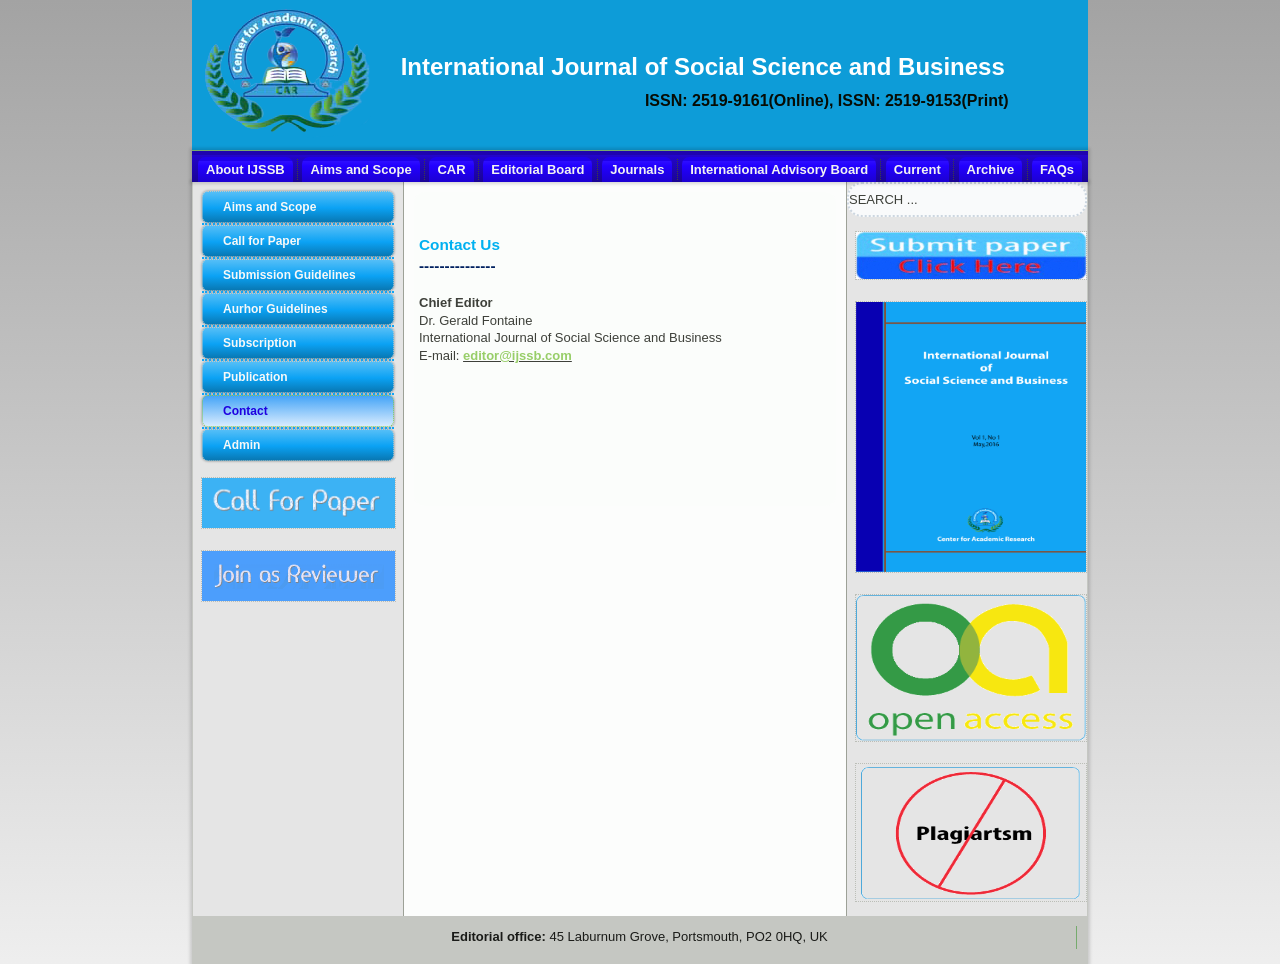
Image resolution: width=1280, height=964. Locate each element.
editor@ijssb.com (517, 355)
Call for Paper (262, 241)
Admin (241, 445)
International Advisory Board (779, 169)
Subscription (259, 343)
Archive (991, 169)
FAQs (1057, 169)
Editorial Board (537, 169)
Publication (255, 377)
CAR (451, 169)
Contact (245, 411)
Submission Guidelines (289, 275)
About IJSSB (245, 169)
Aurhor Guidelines (275, 309)
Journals (637, 169)
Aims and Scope (360, 169)
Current (917, 169)
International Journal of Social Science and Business (703, 66)
